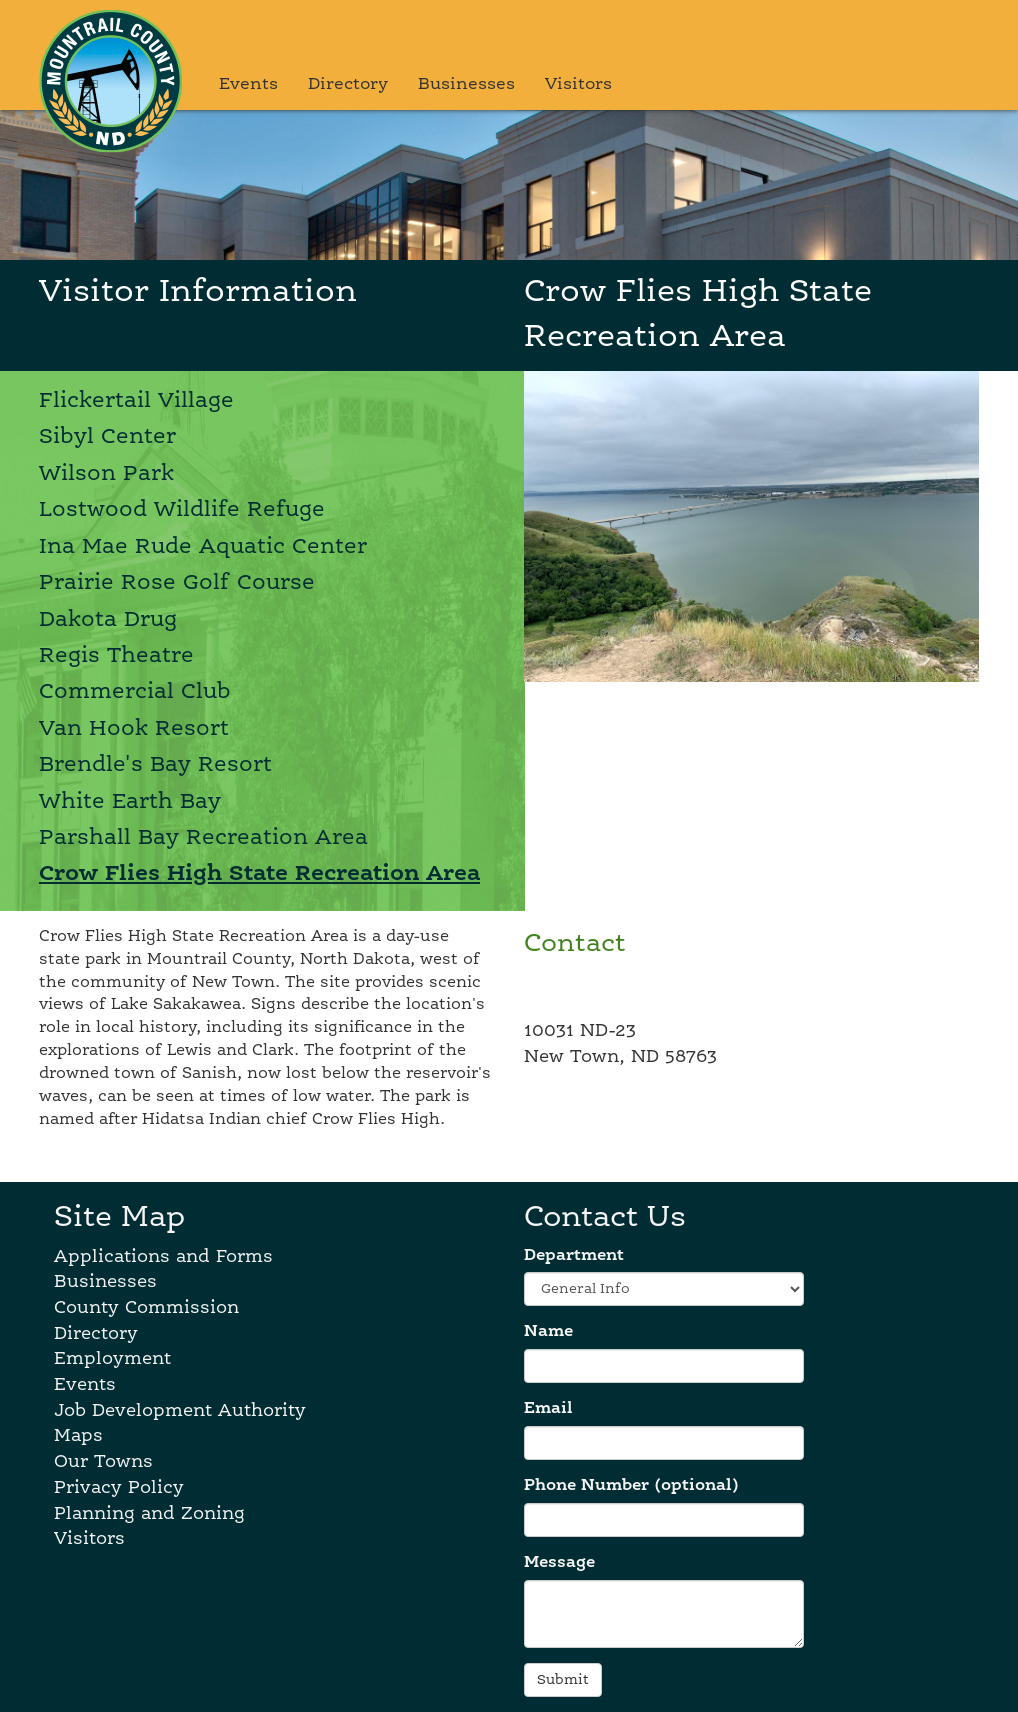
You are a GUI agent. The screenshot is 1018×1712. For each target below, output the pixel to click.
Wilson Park (106, 474)
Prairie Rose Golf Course (177, 583)
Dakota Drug (108, 620)
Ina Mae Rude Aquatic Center (203, 547)
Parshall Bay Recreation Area (203, 838)
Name (548, 1332)
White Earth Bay (130, 802)
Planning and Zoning (149, 1514)
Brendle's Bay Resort (155, 765)
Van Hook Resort (134, 729)
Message (559, 1563)
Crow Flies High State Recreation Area (259, 874)
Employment (112, 1359)
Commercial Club (135, 692)
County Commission (146, 1308)
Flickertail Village (136, 401)
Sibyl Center (107, 437)
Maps (78, 1436)
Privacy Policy (119, 1488)
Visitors (578, 84)
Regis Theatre (116, 656)
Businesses (466, 84)
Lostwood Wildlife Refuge (182, 510)
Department (574, 1256)
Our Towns (103, 1462)
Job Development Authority (180, 1411)
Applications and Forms (163, 1257)
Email (548, 1409)
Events (248, 84)
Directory (348, 84)
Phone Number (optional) (631, 1486)
